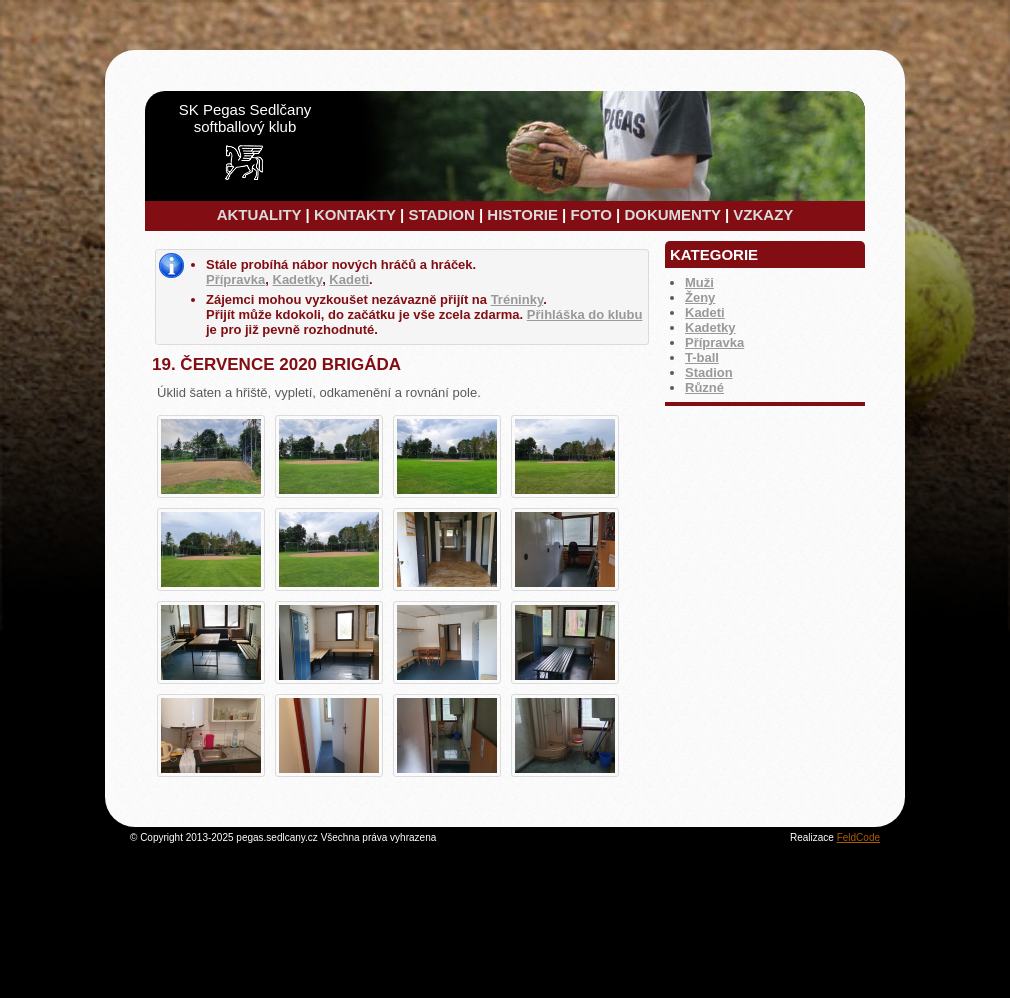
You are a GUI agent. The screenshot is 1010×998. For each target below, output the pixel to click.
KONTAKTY (355, 214)
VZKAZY (763, 214)
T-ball (702, 357)
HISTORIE (522, 214)
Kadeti (705, 312)
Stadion (709, 372)
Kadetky (710, 327)
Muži (699, 282)
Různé (704, 387)
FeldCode (858, 837)
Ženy (700, 297)
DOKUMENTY (672, 214)
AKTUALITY (259, 214)
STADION (441, 214)
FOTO (590, 214)
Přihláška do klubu (585, 314)
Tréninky (517, 299)
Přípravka (714, 342)
